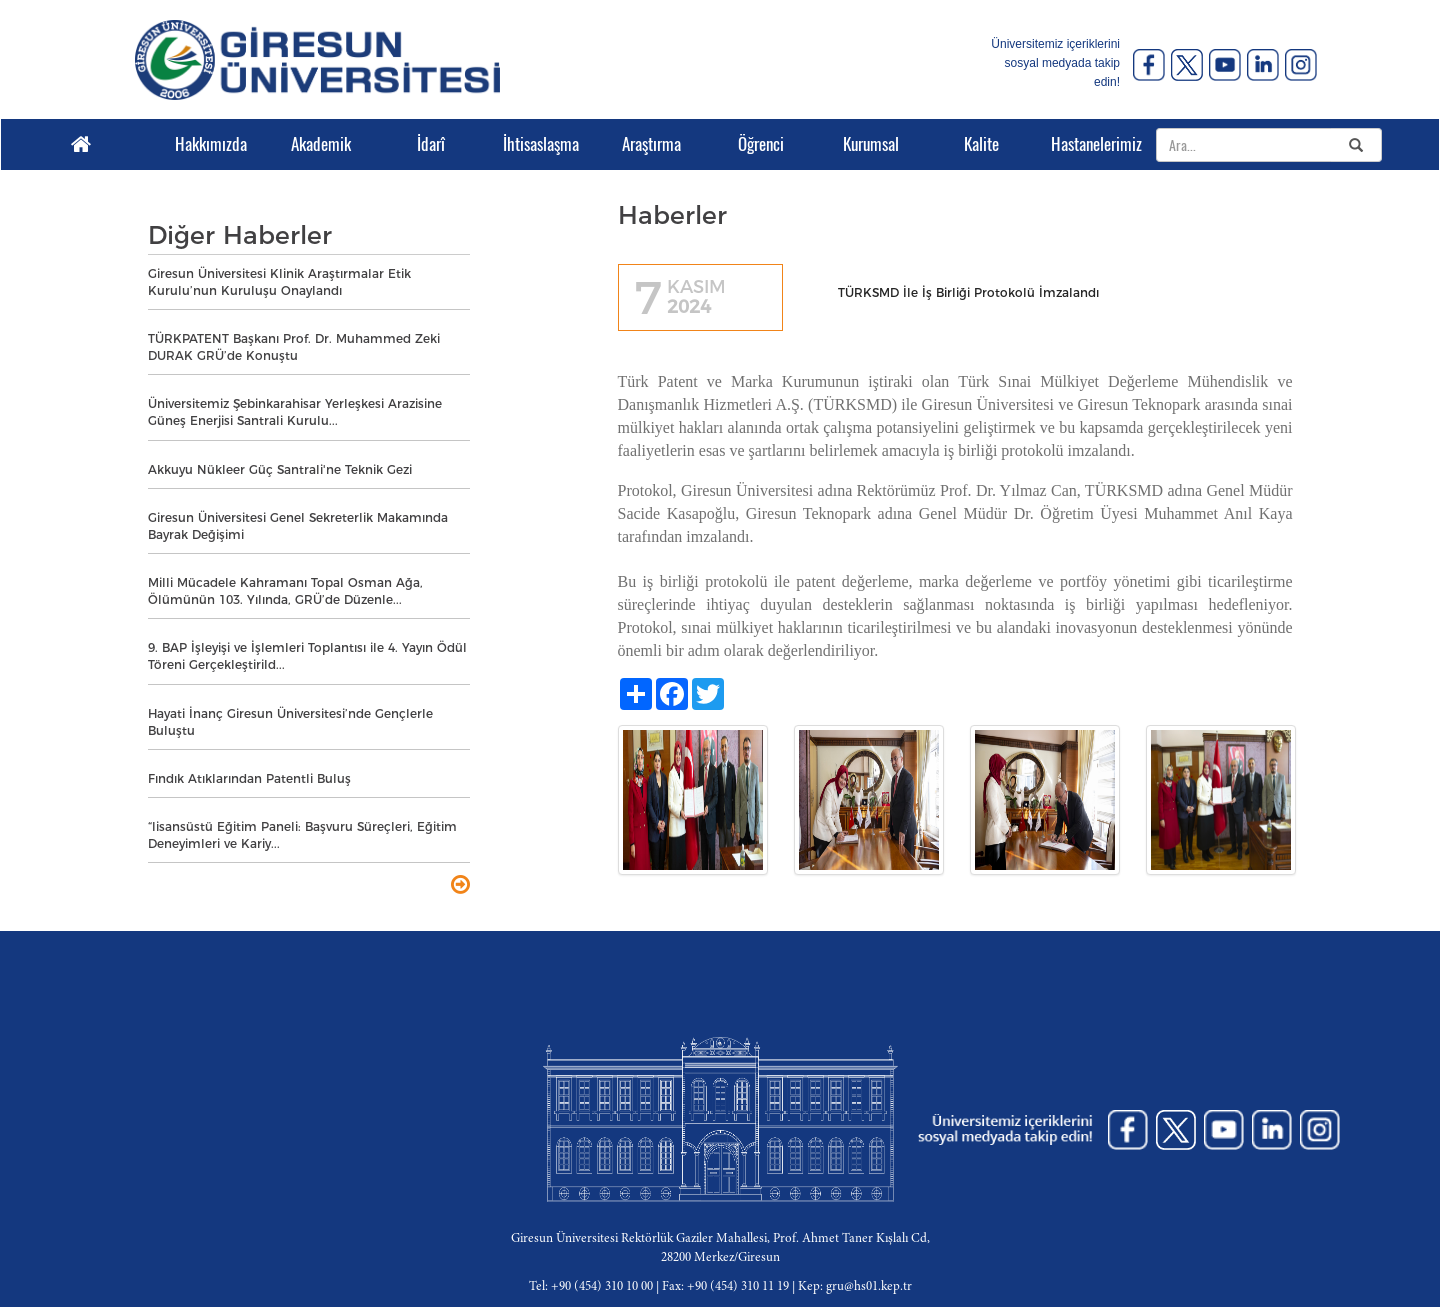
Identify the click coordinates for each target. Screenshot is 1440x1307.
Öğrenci (761, 144)
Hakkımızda (211, 144)
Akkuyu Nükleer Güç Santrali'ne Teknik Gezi (280, 469)
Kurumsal (871, 144)
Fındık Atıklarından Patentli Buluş (249, 778)
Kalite (981, 144)
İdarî (431, 144)
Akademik (321, 144)
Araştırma (651, 144)
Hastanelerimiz (1091, 144)
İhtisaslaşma (541, 144)
